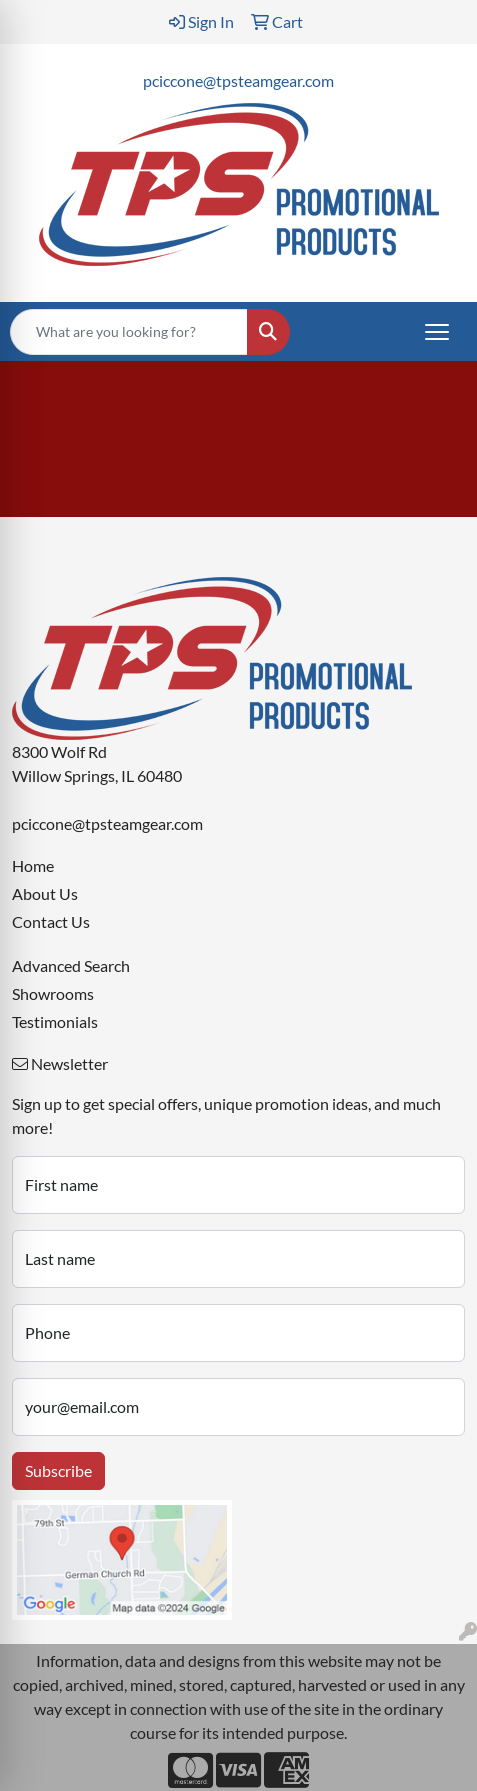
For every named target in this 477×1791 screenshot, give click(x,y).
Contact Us (51, 921)
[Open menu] (437, 332)
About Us (45, 893)
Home (33, 865)
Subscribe (58, 1470)
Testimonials (55, 1021)
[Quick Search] (129, 332)
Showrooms (53, 993)
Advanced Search (71, 965)
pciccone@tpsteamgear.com (238, 80)
